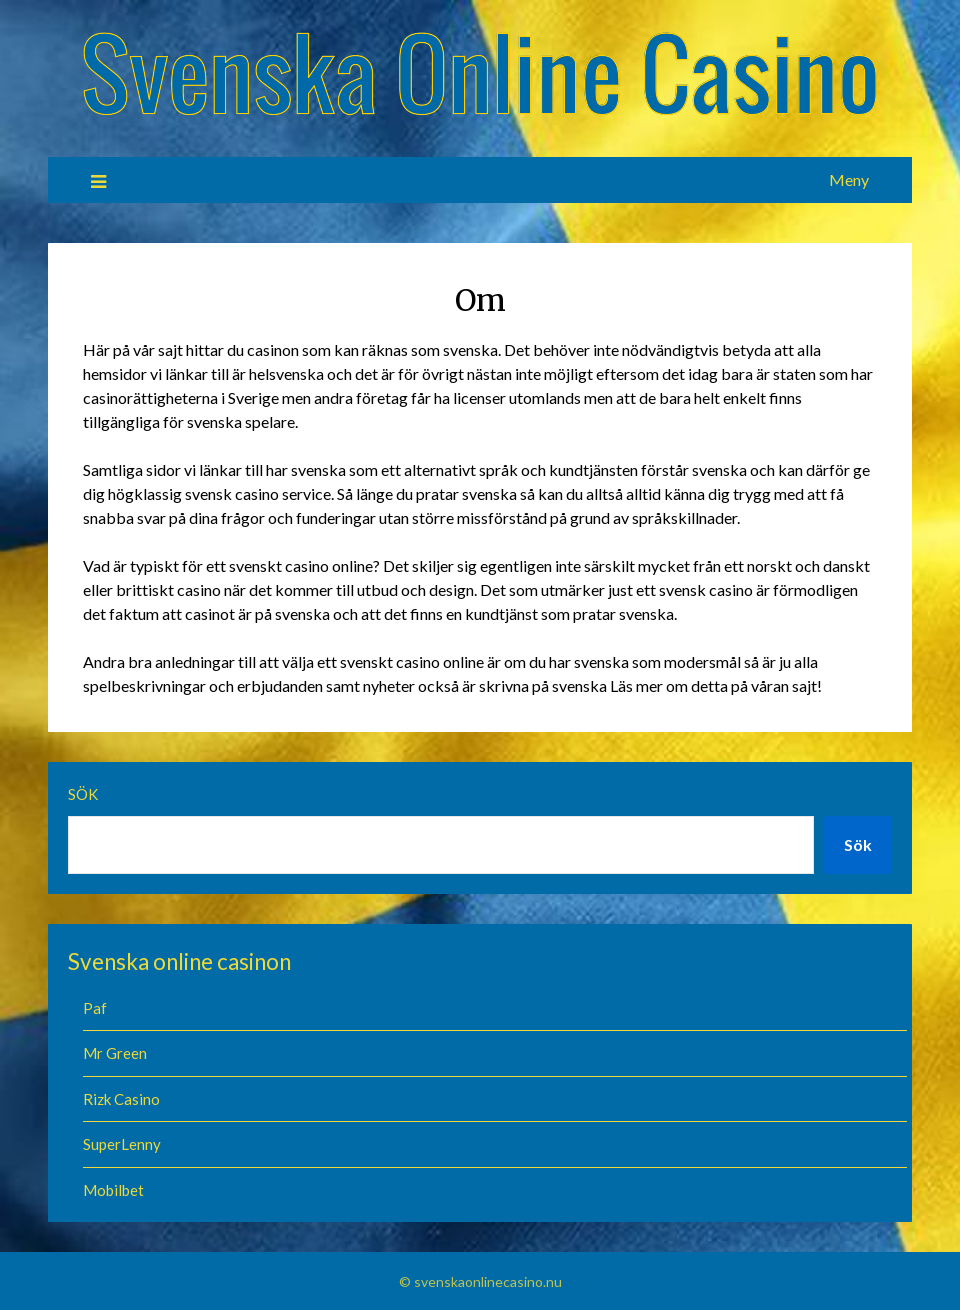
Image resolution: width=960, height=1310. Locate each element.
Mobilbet (113, 1190)
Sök (83, 794)
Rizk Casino (123, 1099)
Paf (95, 1008)
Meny (849, 179)
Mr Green (115, 1053)
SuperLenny (123, 1144)
